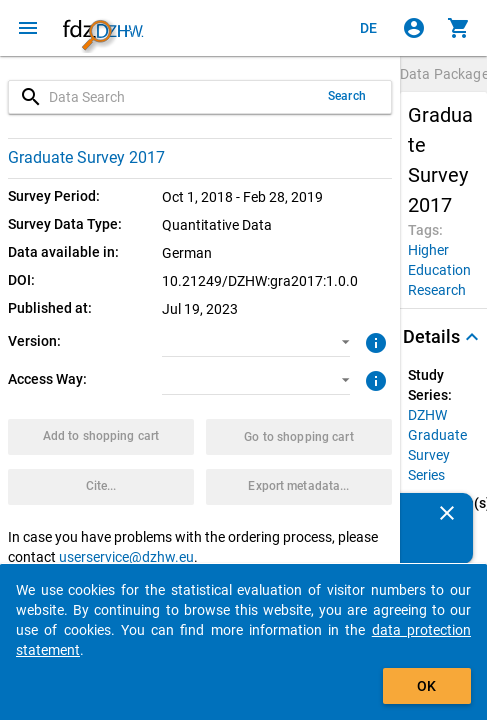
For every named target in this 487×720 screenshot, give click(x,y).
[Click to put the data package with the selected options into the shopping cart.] (101, 437)
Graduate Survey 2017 (86, 157)
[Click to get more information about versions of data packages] (374, 341)
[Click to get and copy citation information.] (101, 487)
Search (347, 96)
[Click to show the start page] (103, 28)
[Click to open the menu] (28, 28)
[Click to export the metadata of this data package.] (299, 487)
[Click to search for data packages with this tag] (439, 270)
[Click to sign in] (414, 28)
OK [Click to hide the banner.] (426, 686)
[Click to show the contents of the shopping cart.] (459, 28)
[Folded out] (472, 337)
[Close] (447, 513)
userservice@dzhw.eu (126, 557)
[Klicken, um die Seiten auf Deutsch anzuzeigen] (369, 28)
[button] (256, 342)
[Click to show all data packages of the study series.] (443, 445)
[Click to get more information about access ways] (374, 379)
